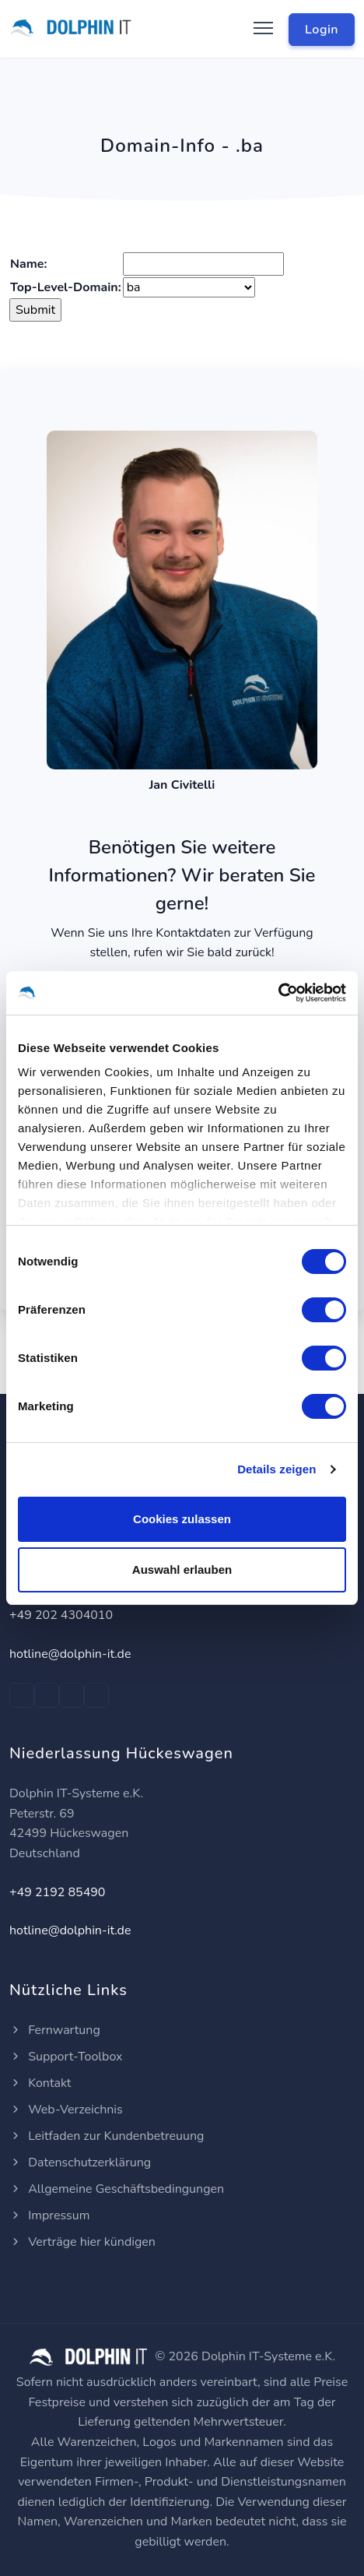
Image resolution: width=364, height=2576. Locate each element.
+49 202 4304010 (61, 1615)
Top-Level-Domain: (65, 287)
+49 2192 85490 (57, 1892)
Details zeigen (276, 1469)
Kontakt (40, 2083)
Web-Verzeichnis (66, 2109)
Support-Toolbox (66, 2056)
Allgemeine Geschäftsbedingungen (116, 2189)
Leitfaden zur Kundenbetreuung (106, 2136)
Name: (28, 264)
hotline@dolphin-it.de (70, 1654)
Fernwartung (54, 2030)
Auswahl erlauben (182, 1569)
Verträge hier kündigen (82, 2241)
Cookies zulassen (182, 1519)
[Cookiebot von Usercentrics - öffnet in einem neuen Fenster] (278, 993)
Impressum (49, 2215)
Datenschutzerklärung (80, 2162)
